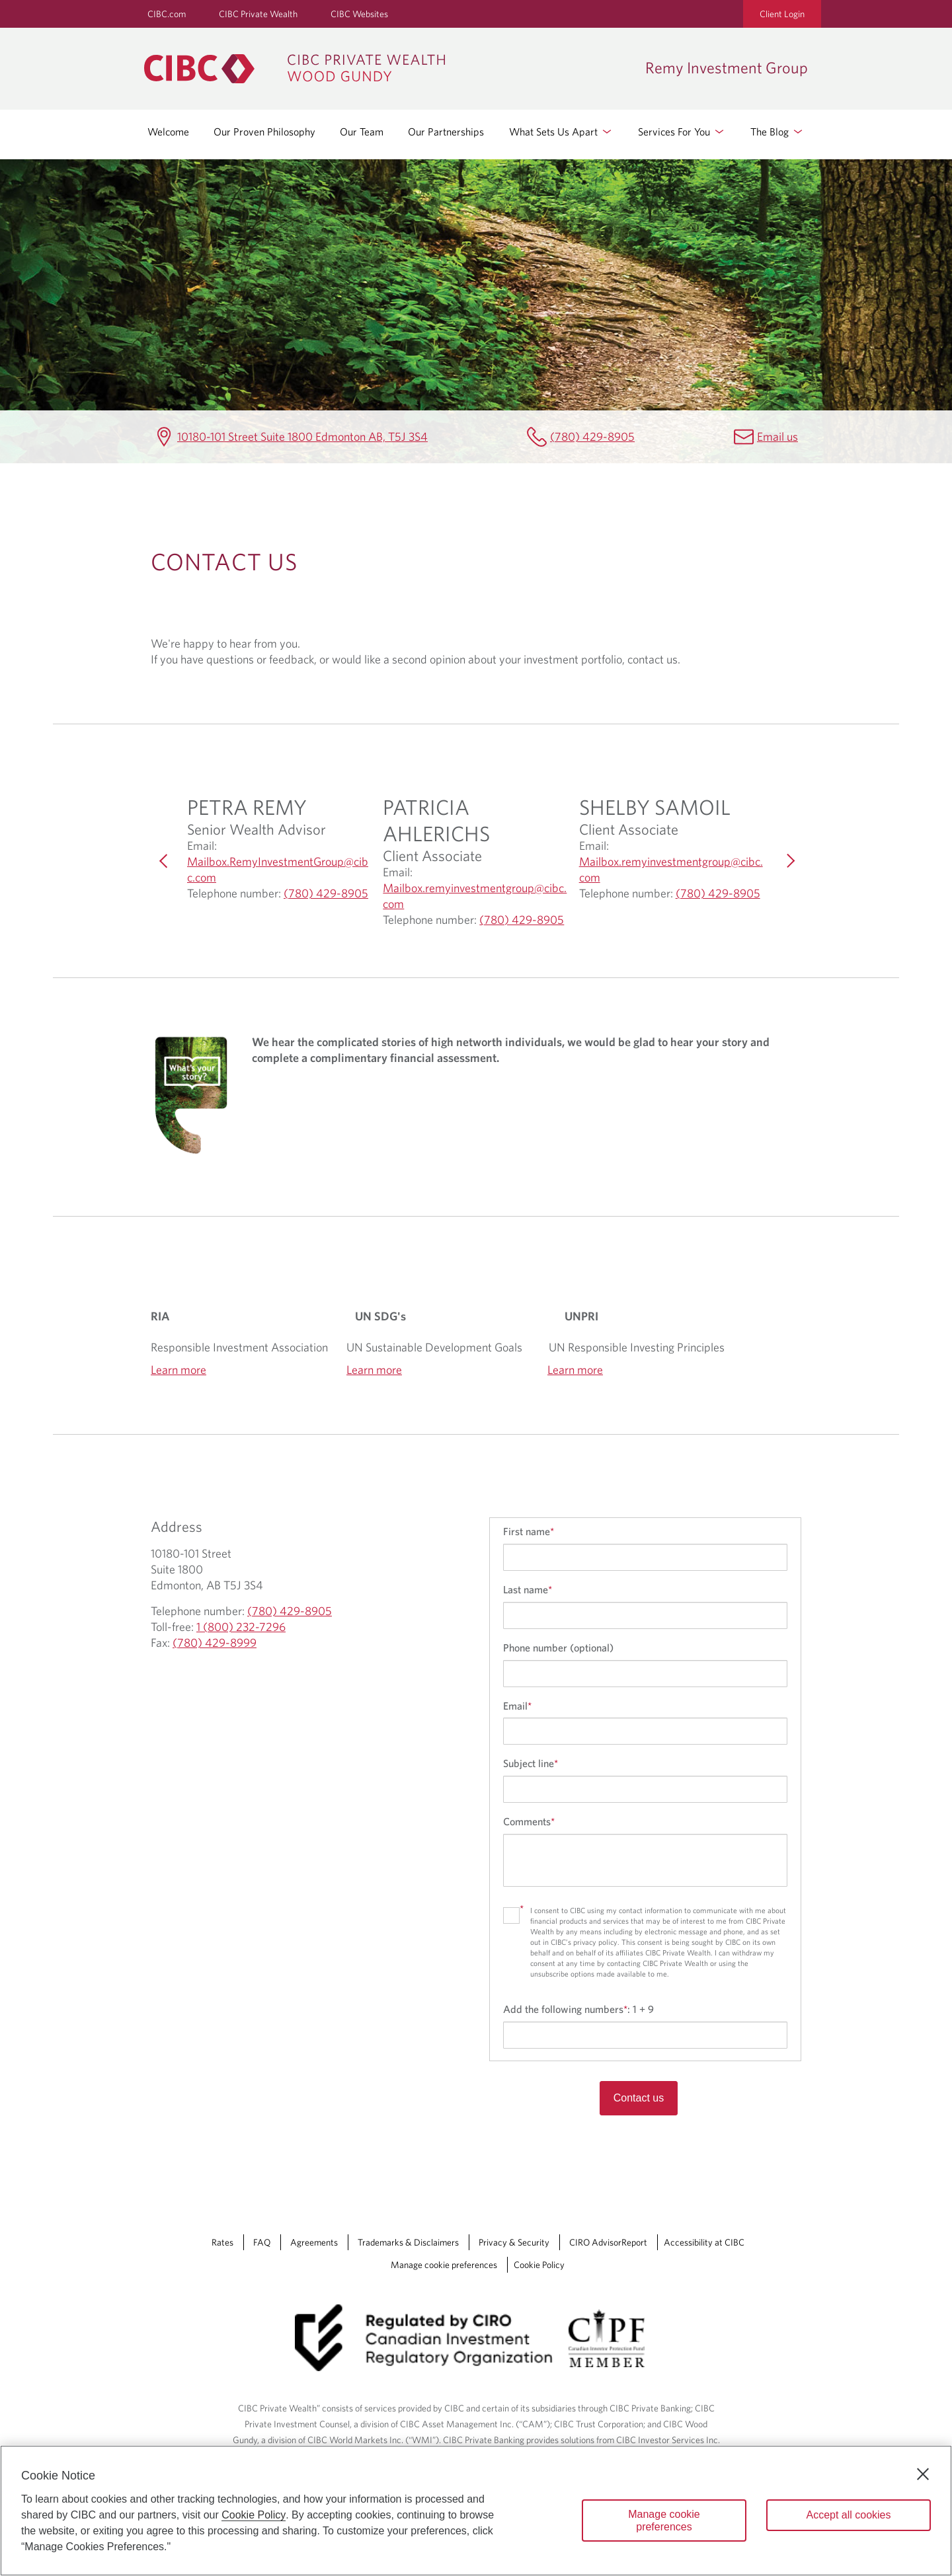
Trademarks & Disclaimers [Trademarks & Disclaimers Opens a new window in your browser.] (408, 2242)
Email (517, 1706)
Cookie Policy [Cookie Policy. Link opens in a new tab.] (539, 2264)
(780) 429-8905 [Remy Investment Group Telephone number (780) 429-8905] (592, 436)
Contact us (639, 2097)
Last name (527, 1589)
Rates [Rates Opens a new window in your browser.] (222, 2242)
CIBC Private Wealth (258, 14)
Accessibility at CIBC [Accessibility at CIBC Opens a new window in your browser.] (704, 2242)
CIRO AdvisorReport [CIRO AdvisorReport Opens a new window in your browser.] (608, 2242)
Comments (529, 1821)
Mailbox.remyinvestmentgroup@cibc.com (475, 896)
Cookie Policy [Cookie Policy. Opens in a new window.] (253, 2514)
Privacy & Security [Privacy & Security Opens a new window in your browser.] (514, 2242)
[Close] (923, 2474)
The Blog (777, 131)
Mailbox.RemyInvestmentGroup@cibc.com (277, 870)
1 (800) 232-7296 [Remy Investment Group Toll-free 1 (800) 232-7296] (241, 1627)
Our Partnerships (446, 131)
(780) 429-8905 (326, 893)
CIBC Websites (359, 14)
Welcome (168, 131)
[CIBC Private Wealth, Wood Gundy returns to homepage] (388, 68)
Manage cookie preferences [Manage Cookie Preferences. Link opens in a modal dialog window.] (444, 2264)
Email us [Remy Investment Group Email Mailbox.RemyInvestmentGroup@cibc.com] (777, 436)
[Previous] (164, 861)
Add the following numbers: (578, 2009)
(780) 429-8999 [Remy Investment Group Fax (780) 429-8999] (215, 1642)
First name (528, 1531)
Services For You (682, 131)
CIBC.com (166, 14)
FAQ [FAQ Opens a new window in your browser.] (261, 2242)
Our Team (361, 131)
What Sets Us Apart (561, 131)
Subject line (530, 1763)
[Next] (788, 861)
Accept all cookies (848, 2514)
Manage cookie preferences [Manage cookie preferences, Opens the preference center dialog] (664, 2520)
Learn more (178, 1370)
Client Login (782, 14)
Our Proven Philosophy (264, 131)
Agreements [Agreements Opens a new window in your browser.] (314, 2242)
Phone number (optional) (558, 1647)
